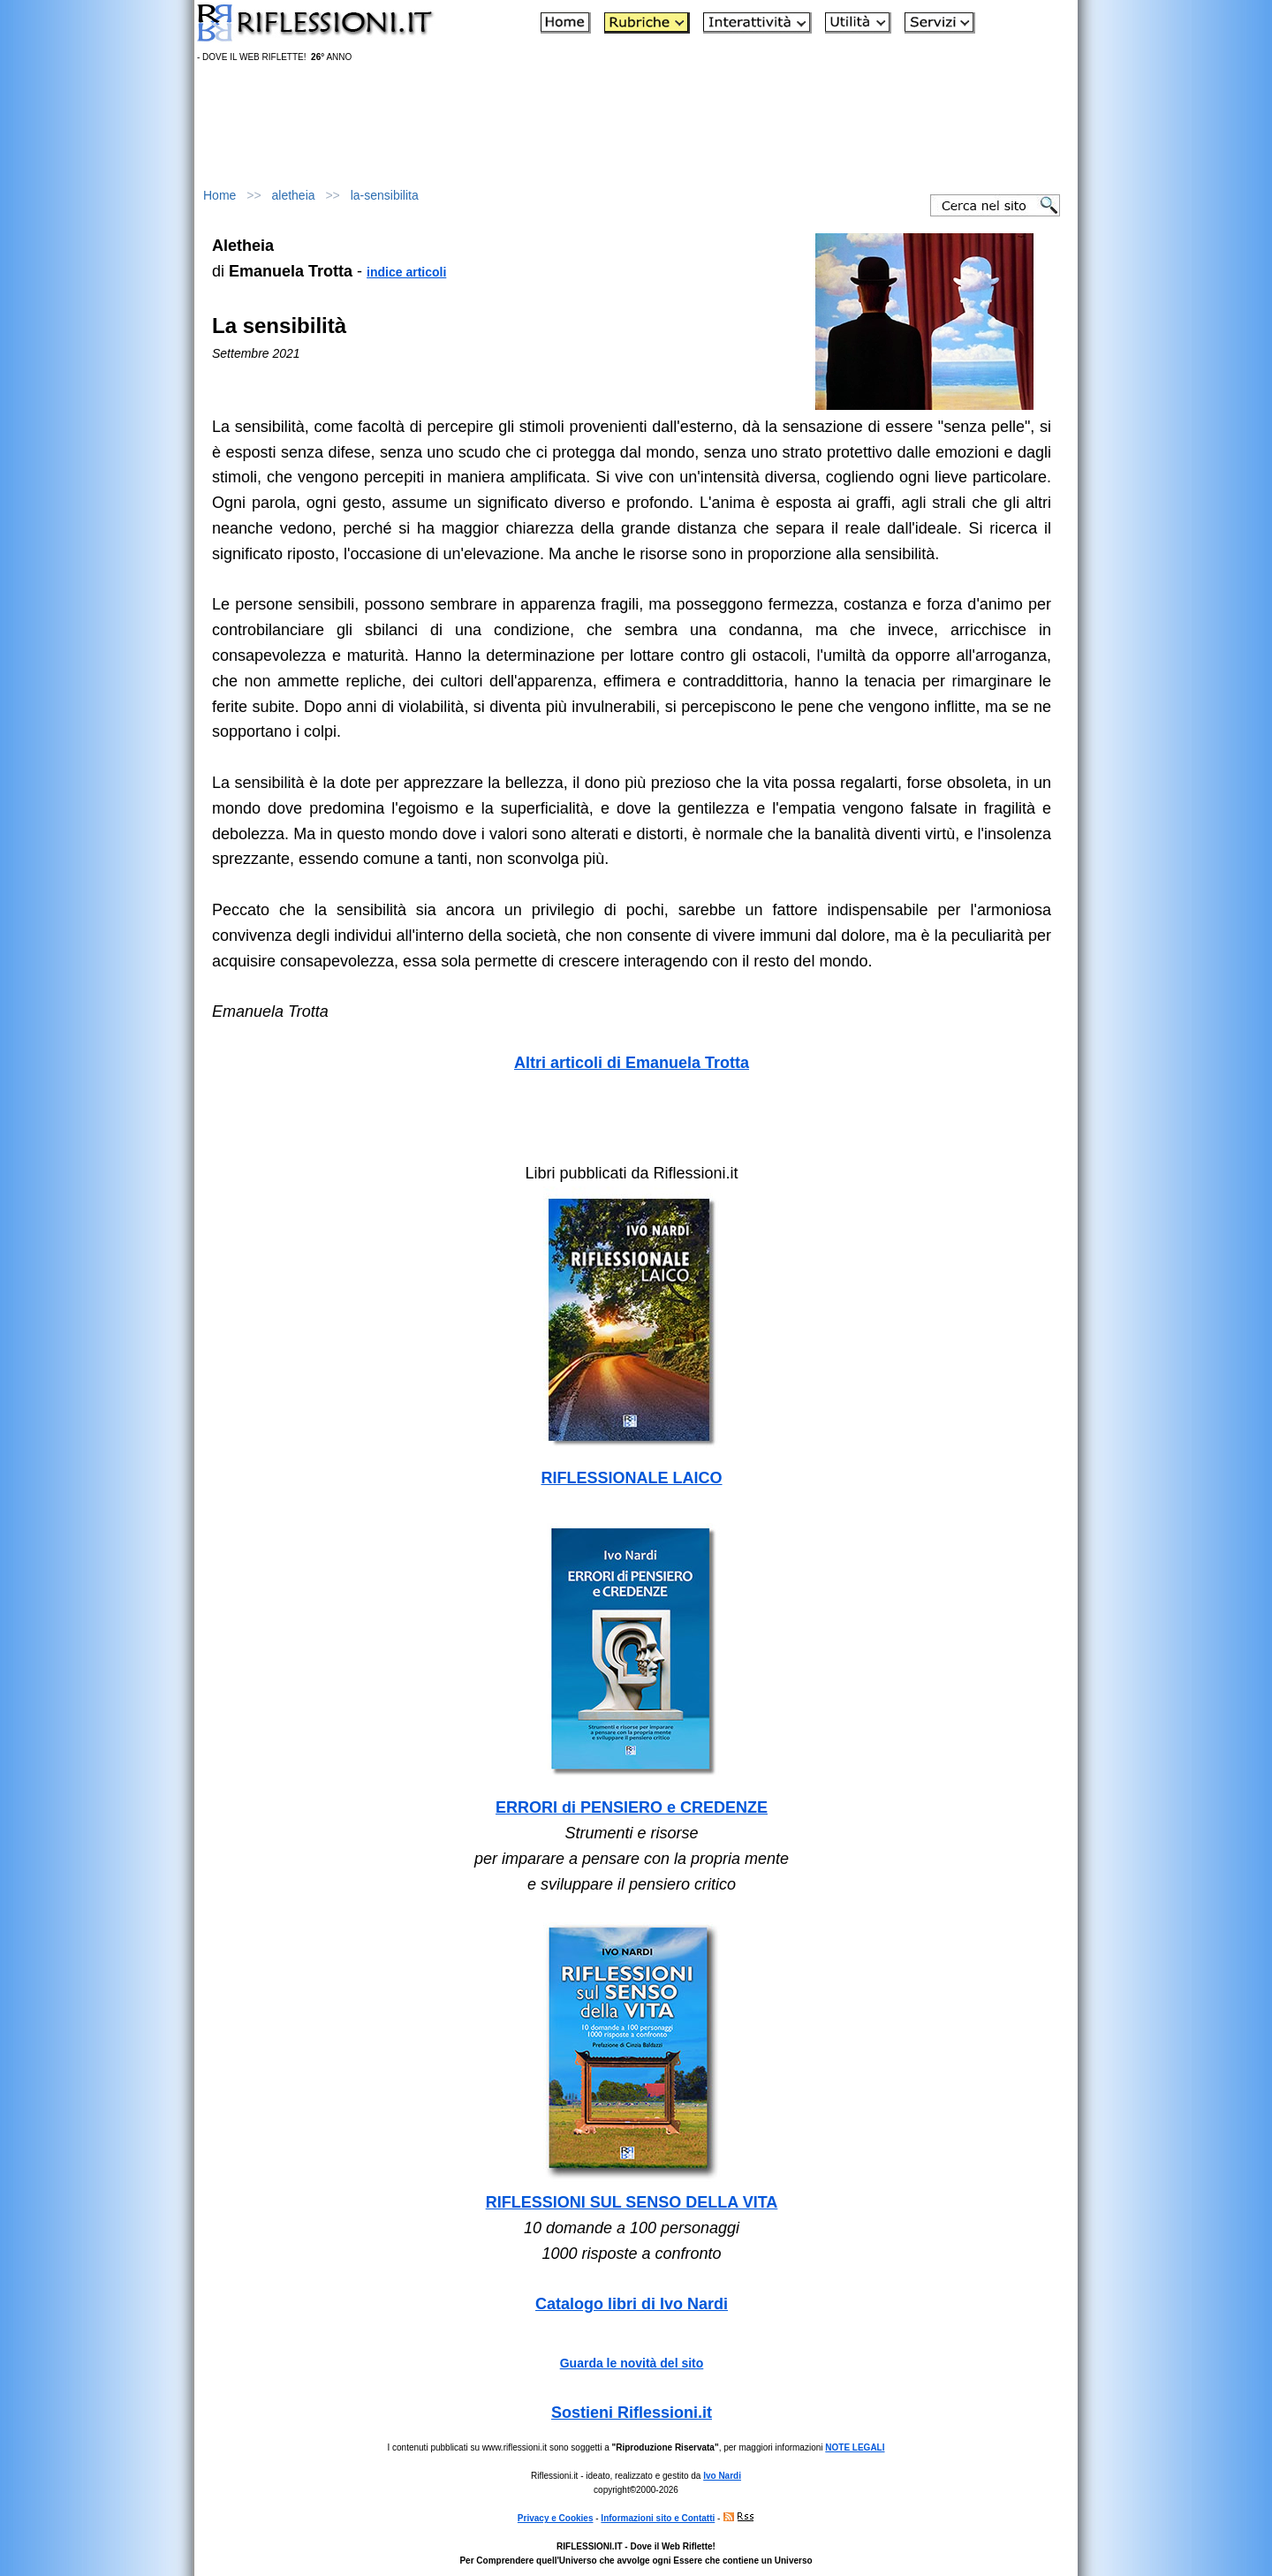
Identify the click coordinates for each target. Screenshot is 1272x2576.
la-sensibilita (385, 195)
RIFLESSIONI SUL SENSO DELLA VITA (632, 2202)
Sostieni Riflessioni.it (631, 2412)
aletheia (293, 195)
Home (219, 195)
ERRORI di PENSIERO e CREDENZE (632, 1807)
